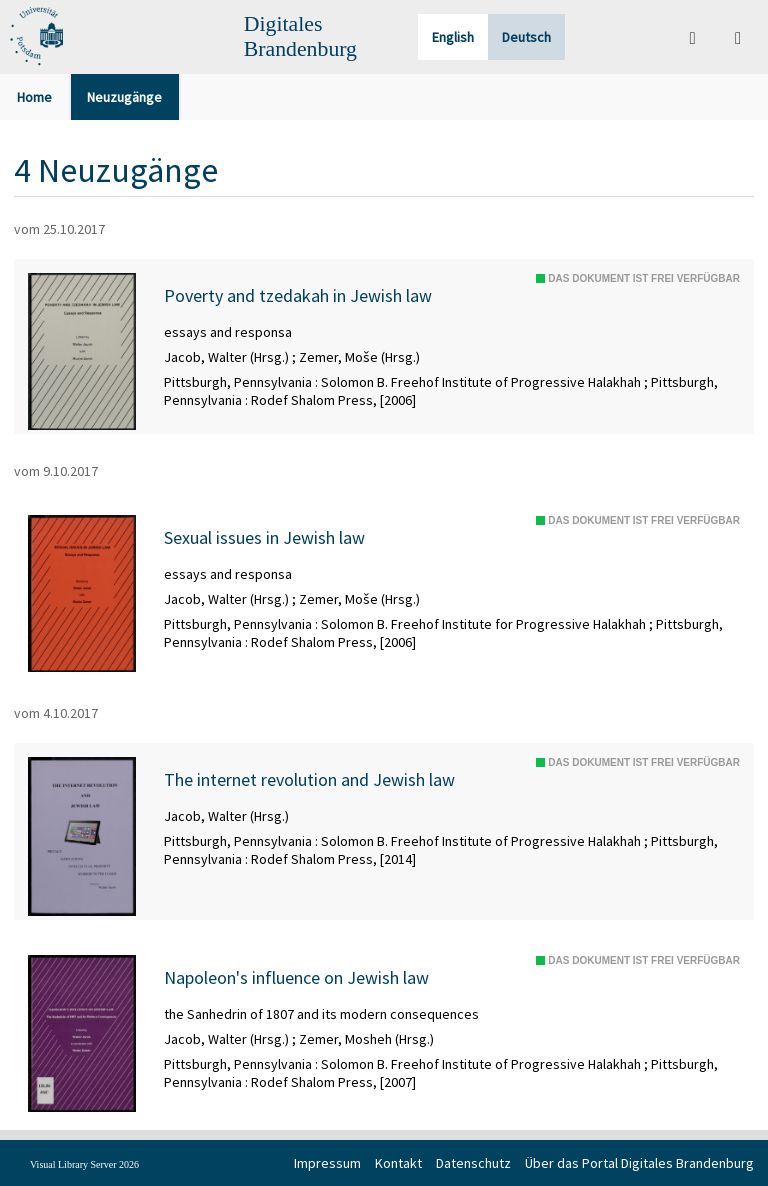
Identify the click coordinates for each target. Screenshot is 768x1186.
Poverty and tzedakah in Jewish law (298, 296)
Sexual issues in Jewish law (264, 538)
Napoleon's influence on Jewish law (296, 978)
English (453, 37)
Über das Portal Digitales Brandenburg (639, 1163)
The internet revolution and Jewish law (309, 780)
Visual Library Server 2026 (84, 1164)
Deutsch (526, 37)
